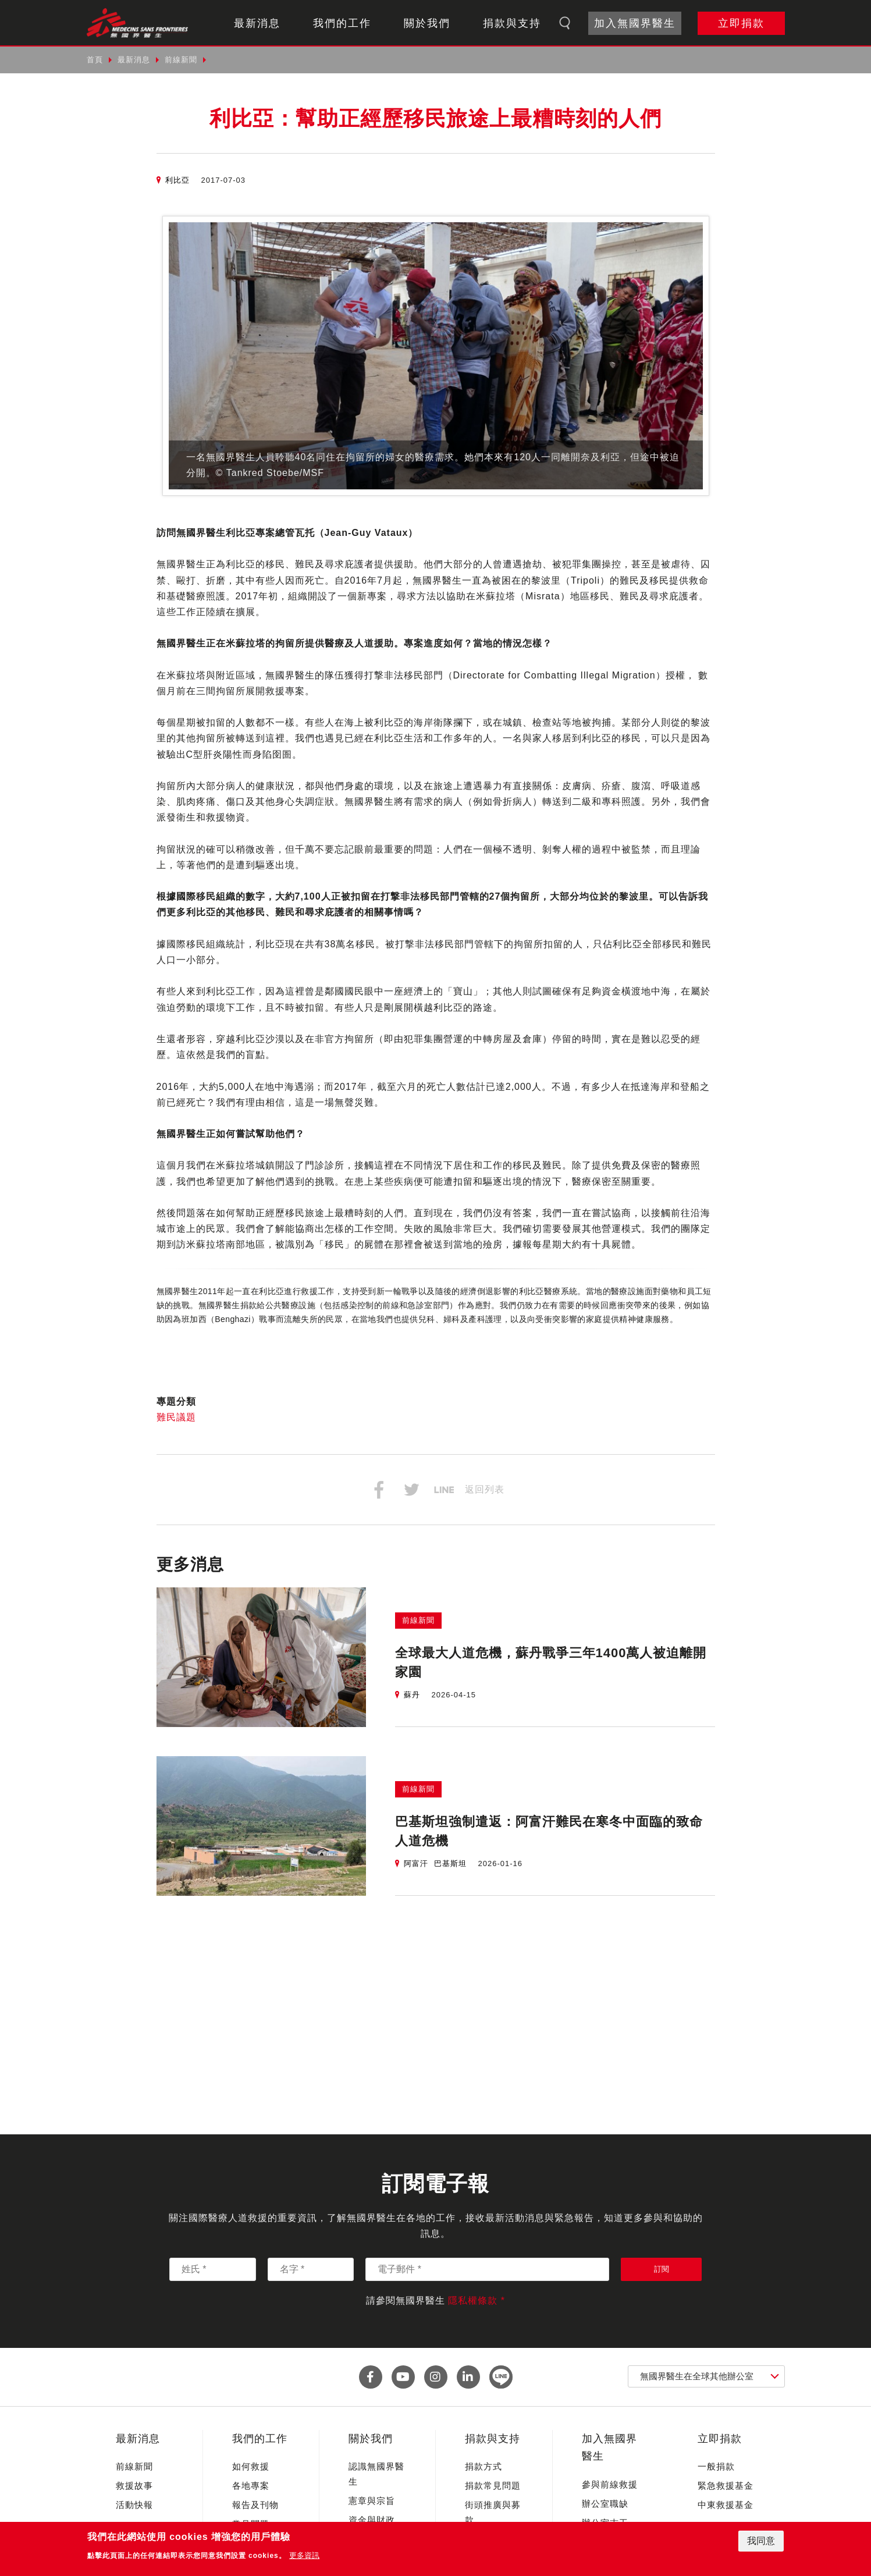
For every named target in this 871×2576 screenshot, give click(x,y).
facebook (370, 2377)
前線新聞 (181, 59)
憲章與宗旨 (372, 2501)
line (501, 2377)
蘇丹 (412, 1694)
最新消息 (257, 23)
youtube (403, 2377)
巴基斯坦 (450, 1863)
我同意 (761, 2541)
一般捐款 (716, 2466)
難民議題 (176, 1417)
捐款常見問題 (493, 2485)
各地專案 (250, 2485)
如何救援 (250, 2466)
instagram (435, 2377)
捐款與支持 (512, 23)
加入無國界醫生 (635, 23)
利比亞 (177, 180)
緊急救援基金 (725, 2485)
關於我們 (427, 23)
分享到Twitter (411, 1489)
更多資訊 (304, 2555)
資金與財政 (372, 2520)
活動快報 (134, 2505)
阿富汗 (416, 1863)
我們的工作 (342, 23)
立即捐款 (741, 23)
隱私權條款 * (476, 2300)
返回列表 (484, 1489)
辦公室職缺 (605, 2504)
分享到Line (444, 1489)
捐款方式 (483, 2466)
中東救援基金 (725, 2505)
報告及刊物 (255, 2505)
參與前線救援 (610, 2484)
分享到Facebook (378, 1489)
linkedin (468, 2377)
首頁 (95, 59)
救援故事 (134, 2485)
